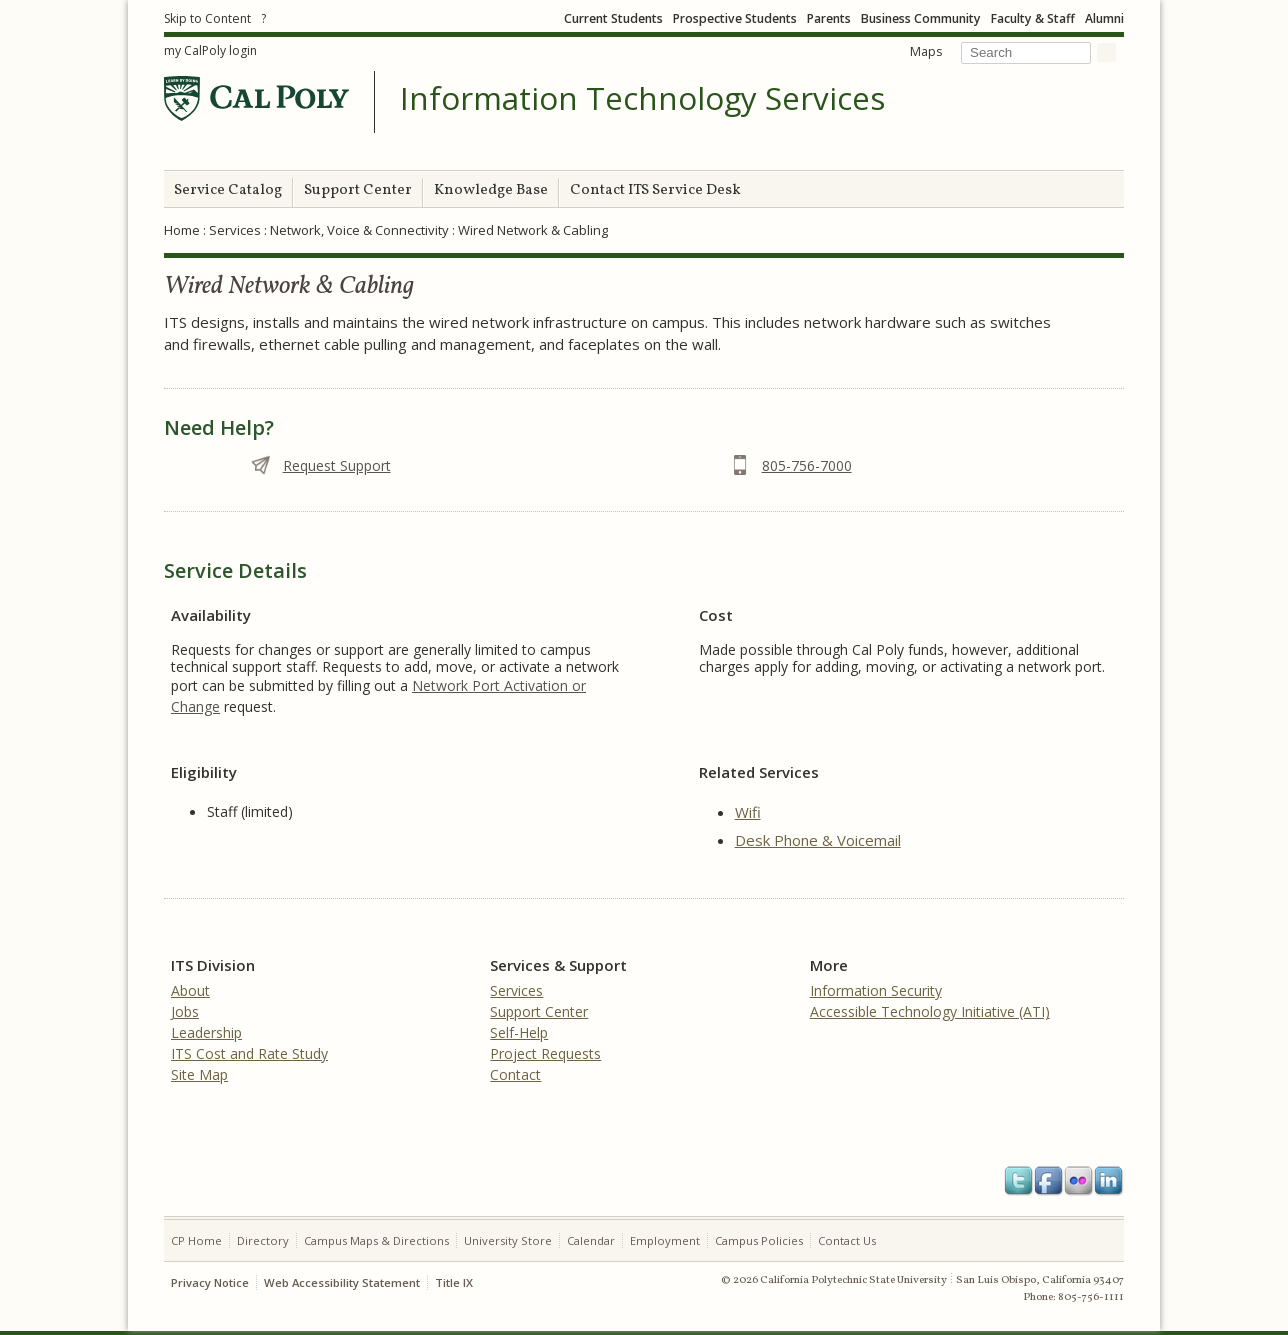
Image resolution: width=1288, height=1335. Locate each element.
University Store (508, 1240)
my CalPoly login (210, 50)
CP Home (196, 1240)
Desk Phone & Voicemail (818, 840)
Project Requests (545, 1053)
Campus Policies (759, 1240)
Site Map (199, 1074)
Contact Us (847, 1240)
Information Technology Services (642, 99)
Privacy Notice (210, 1282)
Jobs (185, 1011)
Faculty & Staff (1033, 18)
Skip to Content (207, 18)
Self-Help (519, 1032)
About (190, 990)
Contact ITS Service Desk (655, 190)
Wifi (748, 812)
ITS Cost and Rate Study (249, 1053)
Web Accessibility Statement (342, 1282)
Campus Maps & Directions (376, 1240)
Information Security (876, 990)
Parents (829, 18)
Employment (665, 1240)
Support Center (358, 190)
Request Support (337, 465)
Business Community (921, 18)
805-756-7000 (807, 465)
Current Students (613, 18)
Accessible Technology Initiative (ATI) (930, 1011)
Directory (263, 1240)
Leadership (206, 1032)
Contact (515, 1074)
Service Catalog (228, 190)
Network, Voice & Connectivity (359, 230)
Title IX (454, 1282)
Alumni (1104, 18)
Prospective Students (735, 18)
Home (182, 230)
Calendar (591, 1240)
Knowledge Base (491, 190)
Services (235, 230)
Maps (926, 51)
